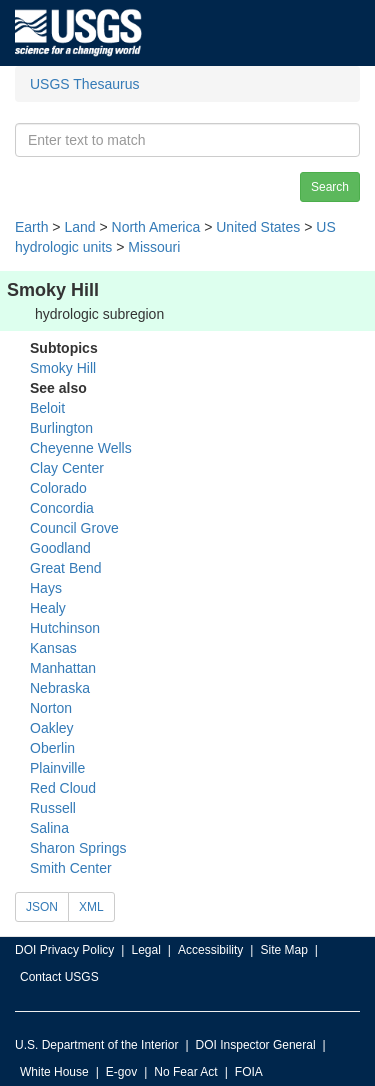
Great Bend (66, 568)
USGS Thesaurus (84, 84)
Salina (49, 828)
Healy (48, 608)
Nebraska (60, 688)
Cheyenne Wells (81, 448)
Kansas (53, 648)
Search (330, 187)
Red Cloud (63, 788)
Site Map (283, 950)
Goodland (60, 548)
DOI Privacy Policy (64, 950)
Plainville (57, 768)
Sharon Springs (78, 848)
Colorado (58, 488)
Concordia (62, 508)
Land (79, 227)
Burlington (61, 428)
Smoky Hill (63, 368)
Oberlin (52, 748)
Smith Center (71, 868)
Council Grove (74, 528)
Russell (53, 808)
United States (258, 227)
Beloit (47, 408)
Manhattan (63, 668)
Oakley (52, 728)
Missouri (154, 247)
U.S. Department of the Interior (96, 1045)
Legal (145, 950)
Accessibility (210, 950)
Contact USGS (59, 977)
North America (156, 227)
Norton (51, 708)
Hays (46, 588)
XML (91, 907)
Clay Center (67, 468)
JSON (42, 907)
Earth (31, 227)
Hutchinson (65, 628)
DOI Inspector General (256, 1045)
